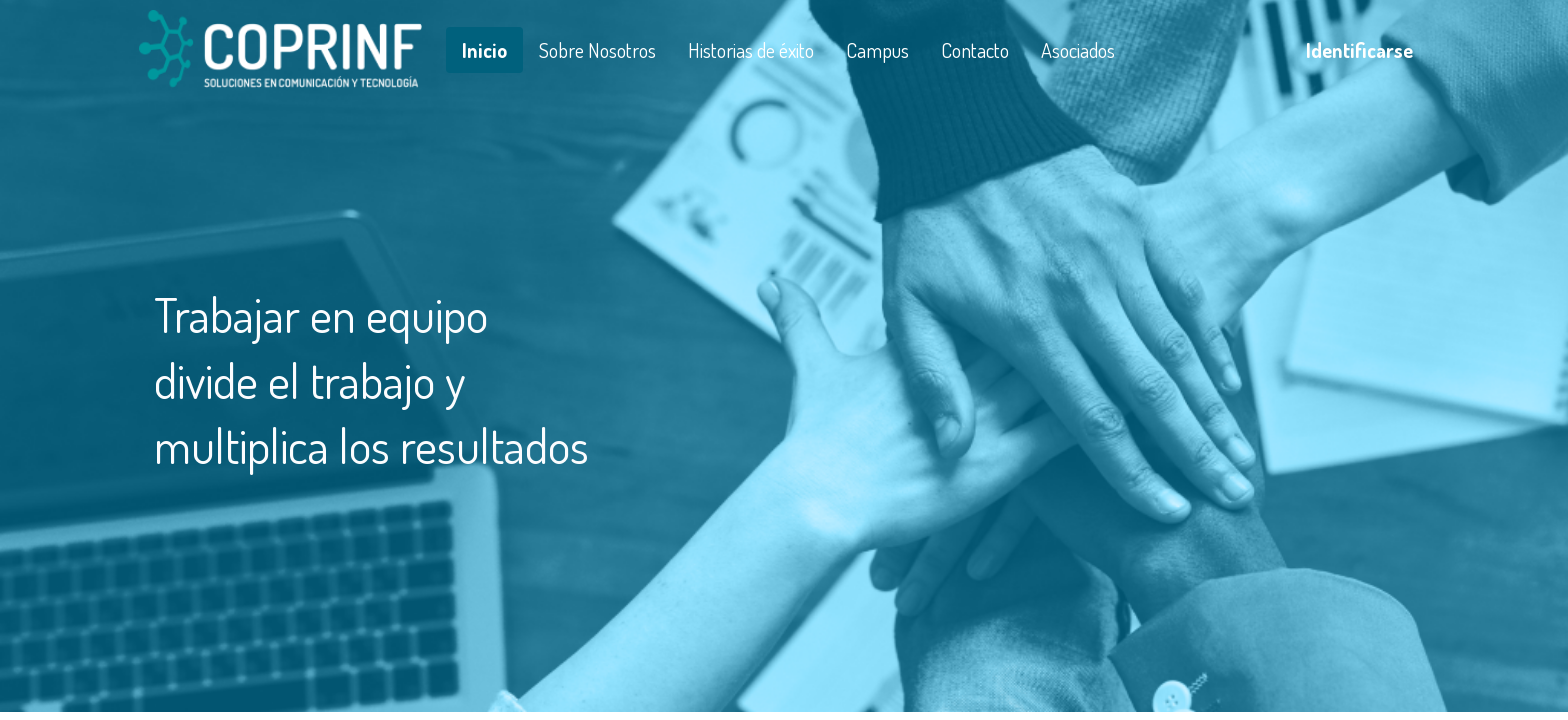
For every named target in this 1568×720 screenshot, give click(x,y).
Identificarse (1359, 50)
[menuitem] (484, 50)
